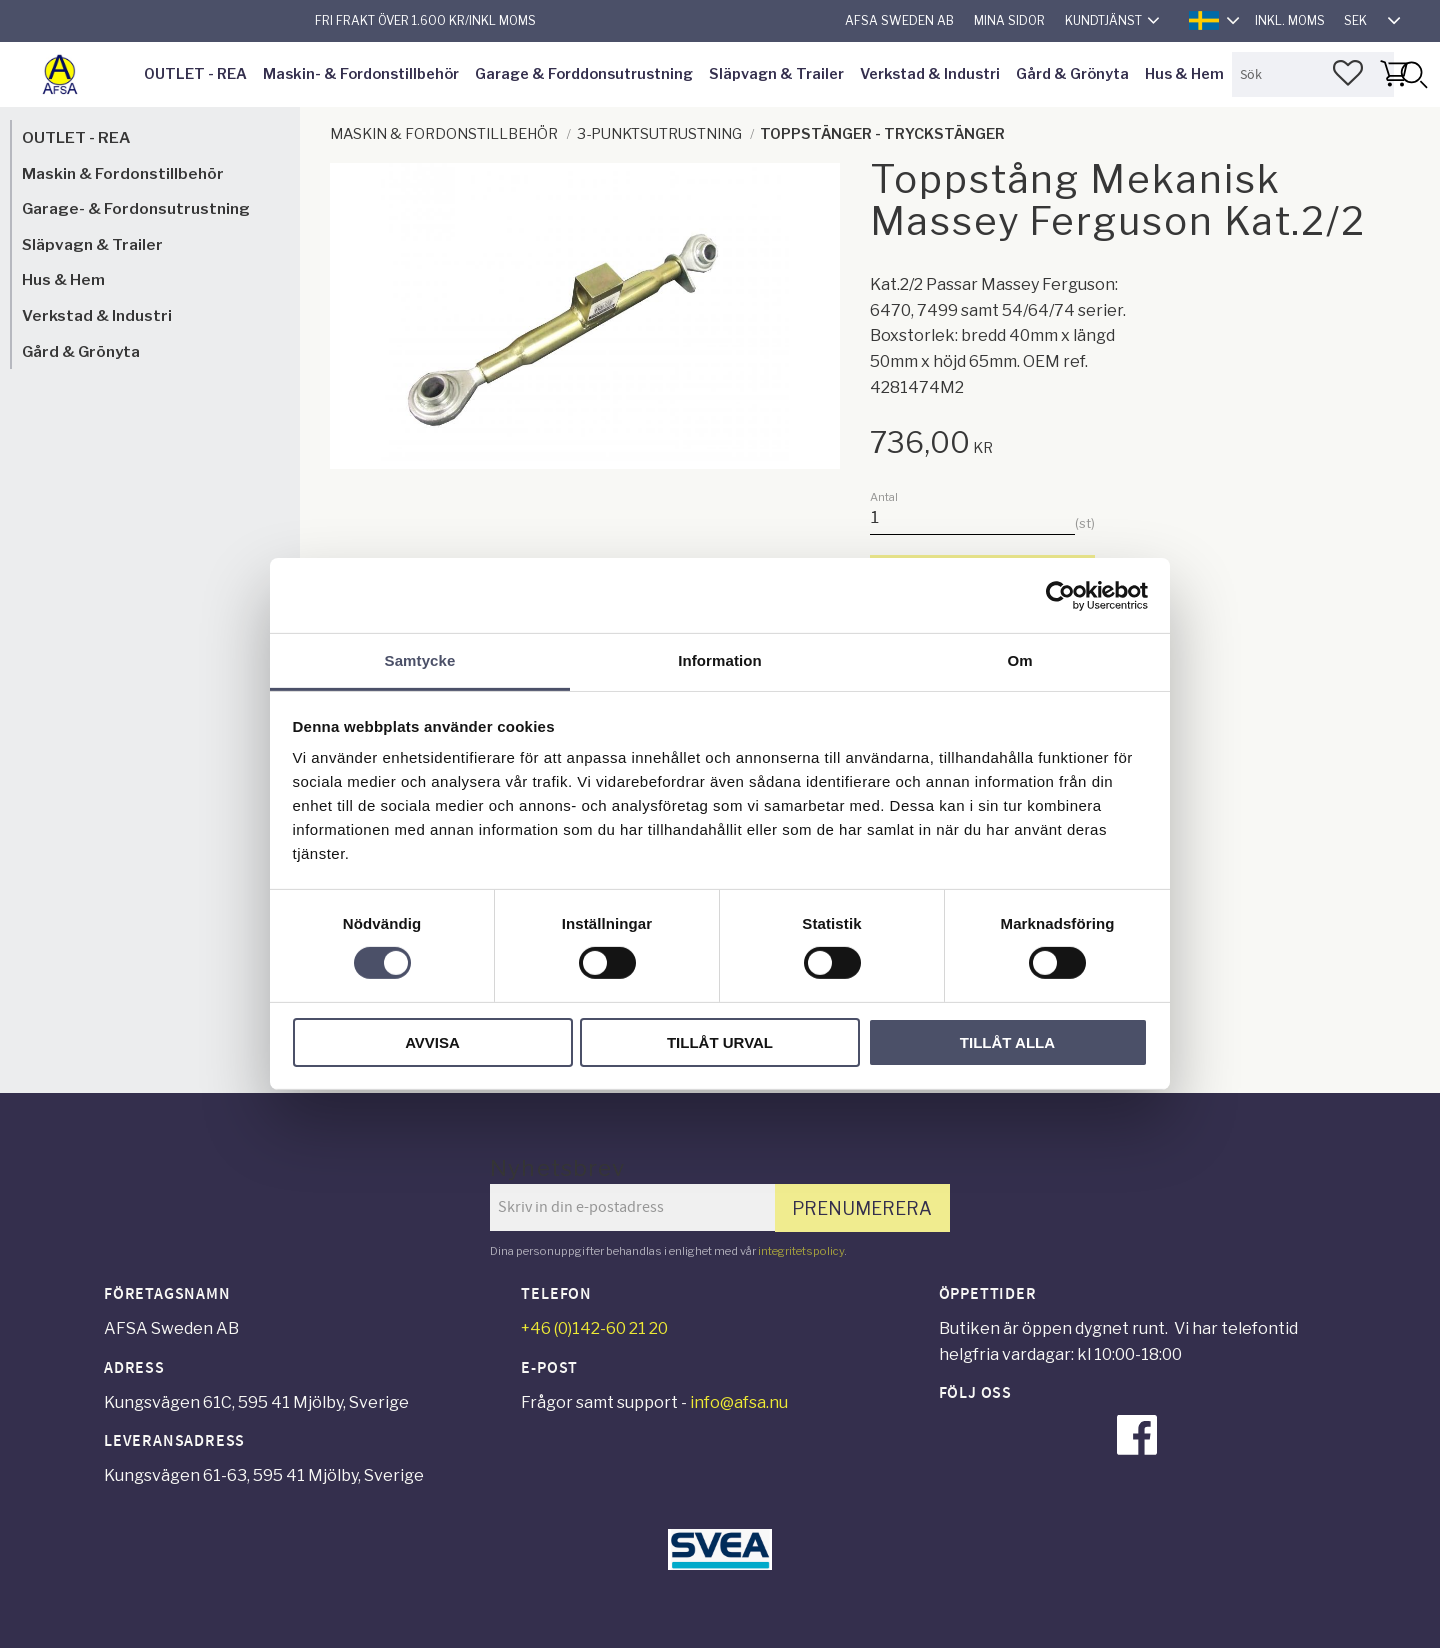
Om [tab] (1019, 660)
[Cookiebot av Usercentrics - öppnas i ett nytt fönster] (1060, 595)
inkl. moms (1290, 20)
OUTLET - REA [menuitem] (195, 74)
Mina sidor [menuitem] (1009, 20)
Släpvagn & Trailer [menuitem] (776, 74)
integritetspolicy (801, 1251)
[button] (1348, 73)
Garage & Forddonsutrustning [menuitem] (584, 74)
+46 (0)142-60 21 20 (594, 1328)
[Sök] (1413, 74)
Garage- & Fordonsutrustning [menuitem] (136, 208)
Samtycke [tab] (420, 660)
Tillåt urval (720, 1042)
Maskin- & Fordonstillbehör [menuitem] (361, 74)
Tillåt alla (1007, 1042)
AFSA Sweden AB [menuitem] (899, 20)
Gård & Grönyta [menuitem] (1072, 74)
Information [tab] (720, 660)
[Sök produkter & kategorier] (1313, 74)
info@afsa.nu (739, 1402)
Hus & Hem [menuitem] (1184, 74)
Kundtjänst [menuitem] (1103, 20)
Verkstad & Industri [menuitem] (930, 74)
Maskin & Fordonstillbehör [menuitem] (123, 173)
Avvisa (432, 1042)
